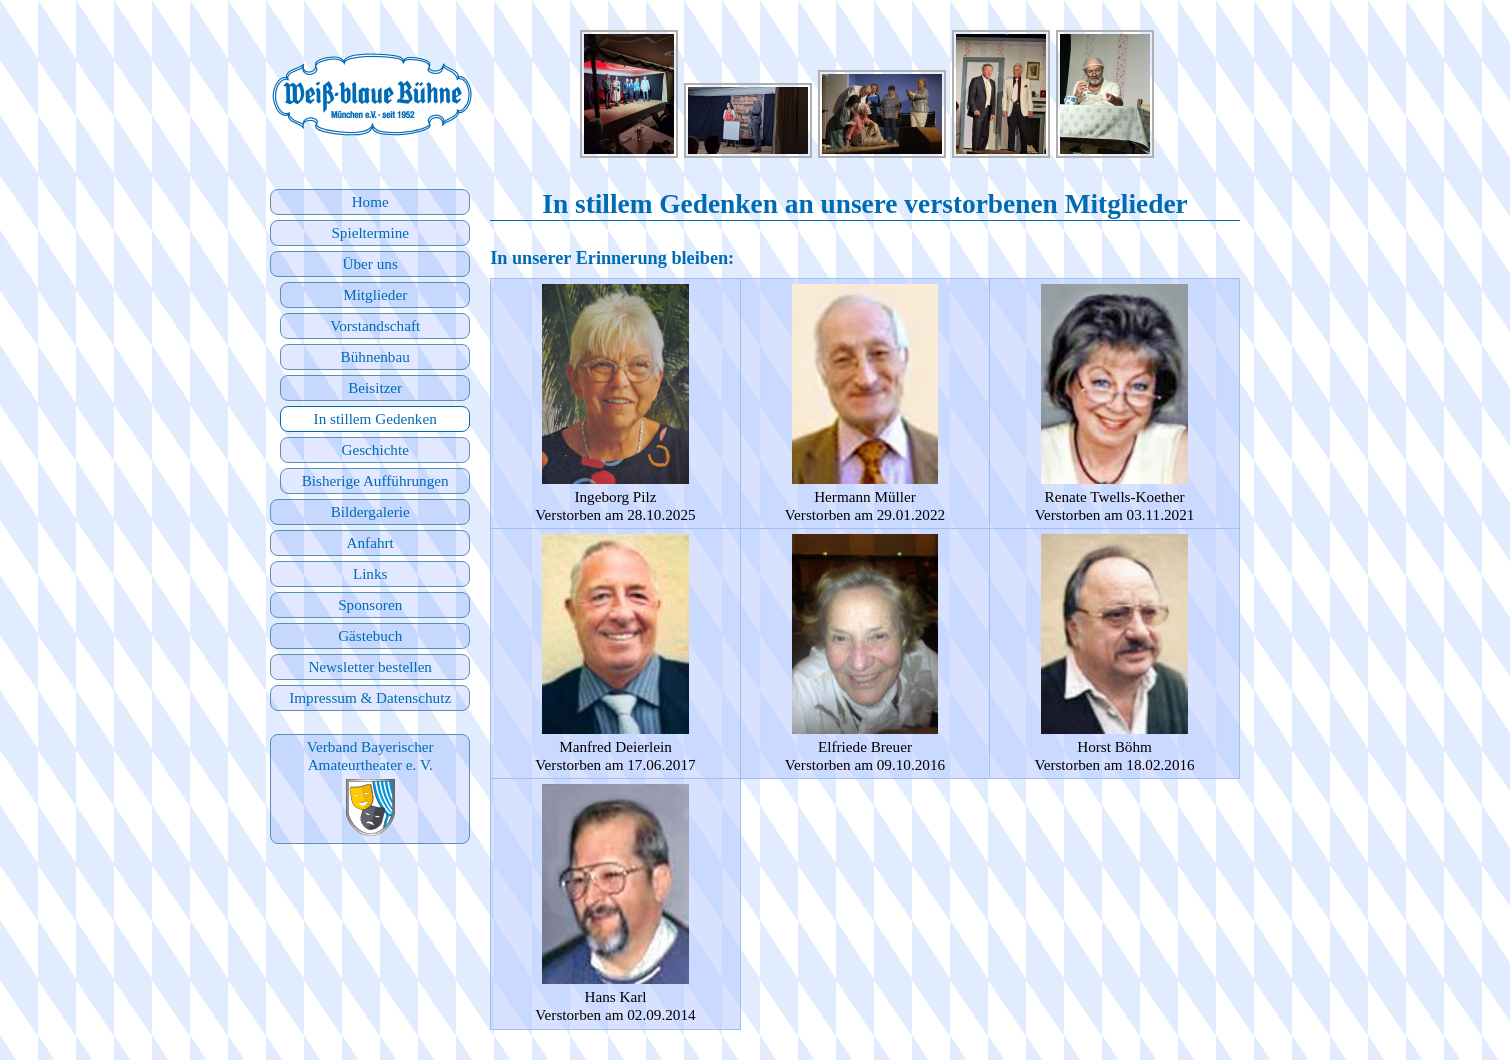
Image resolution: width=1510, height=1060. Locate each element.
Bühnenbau (375, 356)
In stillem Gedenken (375, 418)
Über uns (370, 263)
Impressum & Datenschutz (370, 697)
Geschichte (374, 449)
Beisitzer (375, 387)
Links (370, 573)
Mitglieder (375, 294)
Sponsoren (370, 604)
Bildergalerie (370, 511)
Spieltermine (370, 232)
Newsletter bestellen (370, 666)
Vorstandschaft (375, 325)
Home (370, 201)
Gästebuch (370, 635)
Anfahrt (370, 542)
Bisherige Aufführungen (375, 480)
